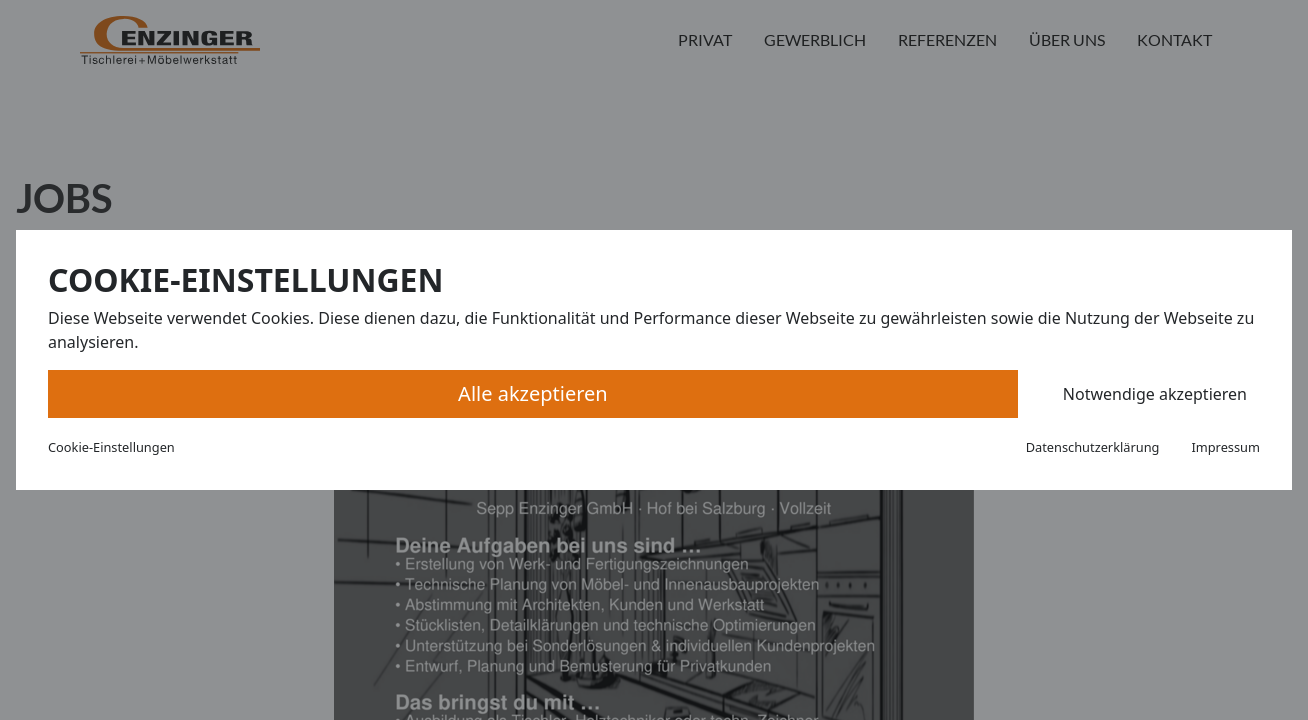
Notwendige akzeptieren (1155, 394)
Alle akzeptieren (533, 393)
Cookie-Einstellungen (111, 447)
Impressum (1225, 447)
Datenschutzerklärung (1093, 447)
